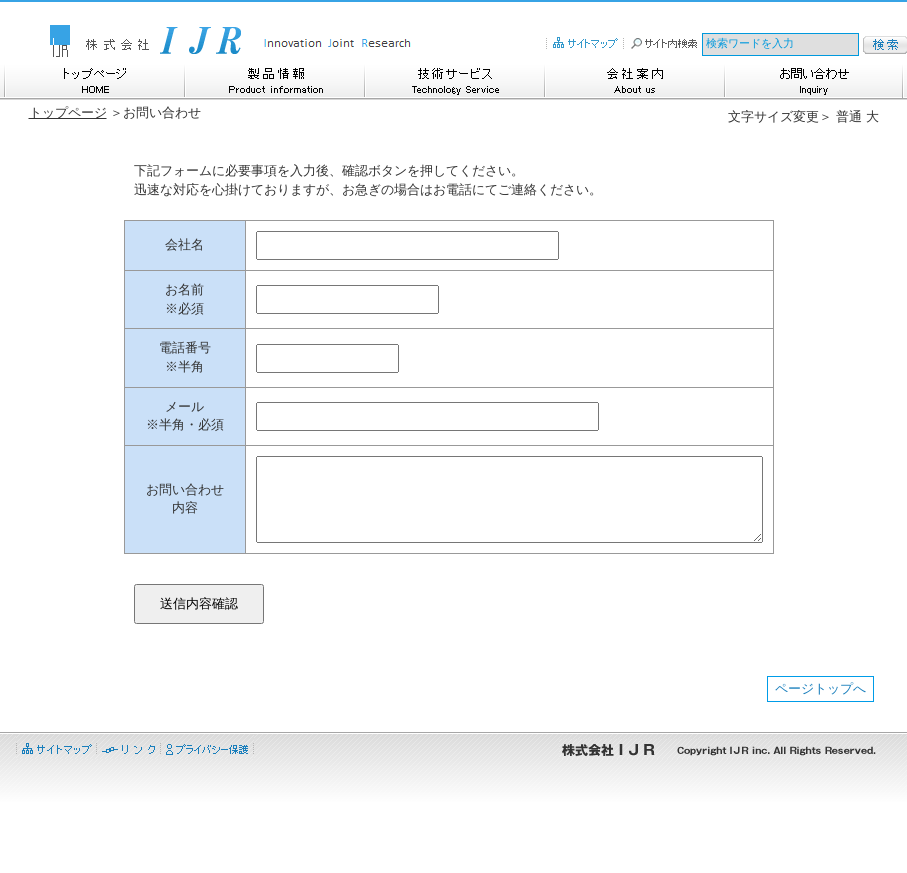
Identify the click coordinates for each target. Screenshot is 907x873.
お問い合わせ (814, 80)
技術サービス (454, 80)
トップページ (94, 80)
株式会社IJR (144, 40)
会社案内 (634, 80)
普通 (849, 116)
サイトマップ (585, 42)
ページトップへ (820, 758)
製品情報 (274, 80)
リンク (128, 816)
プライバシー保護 (207, 816)
